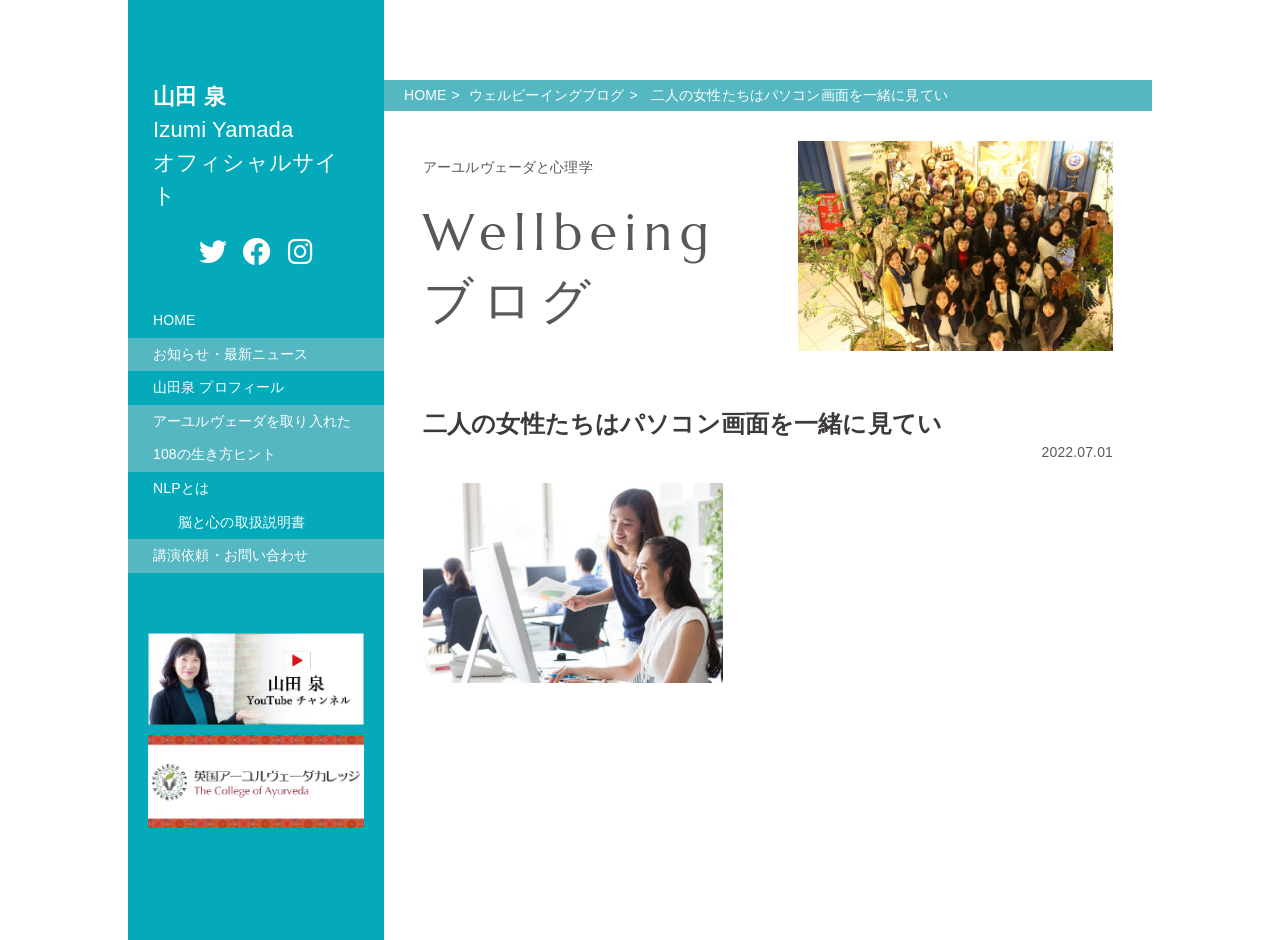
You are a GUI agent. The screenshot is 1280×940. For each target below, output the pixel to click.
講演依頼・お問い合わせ (231, 555)
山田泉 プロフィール (218, 387)
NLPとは (181, 488)
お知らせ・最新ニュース (231, 354)
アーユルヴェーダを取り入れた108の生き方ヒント (252, 438)
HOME (174, 320)
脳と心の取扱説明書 (241, 522)
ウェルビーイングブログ (547, 95)
